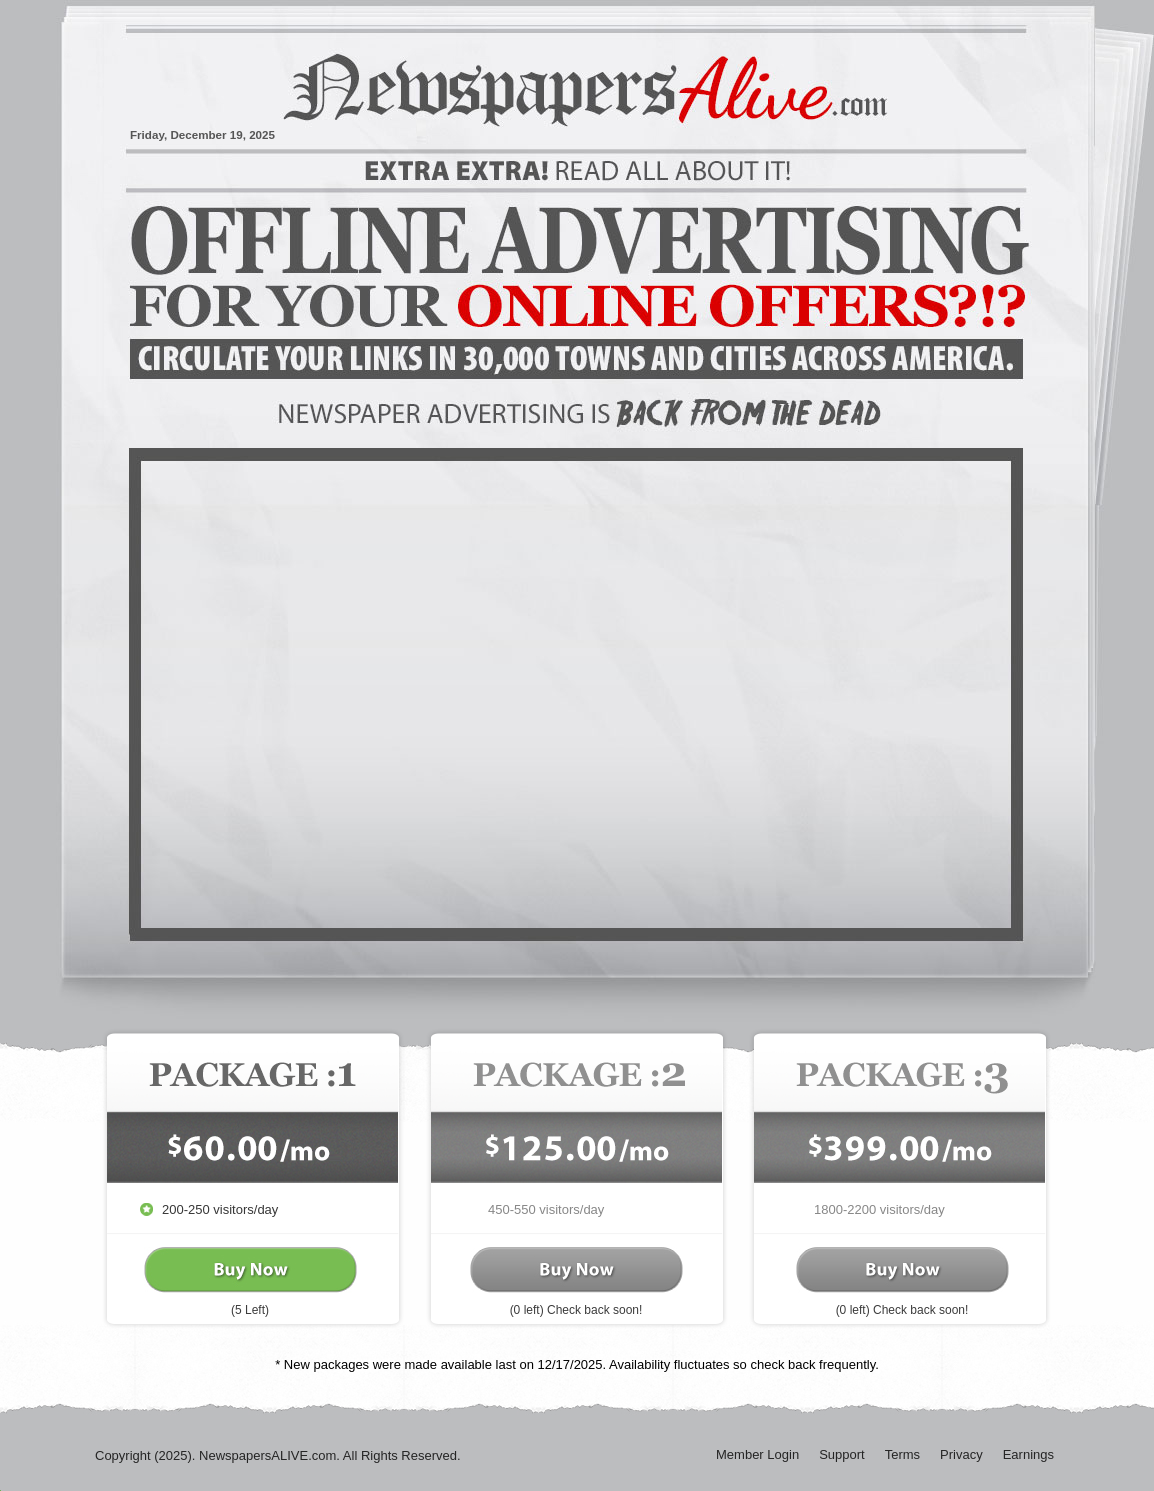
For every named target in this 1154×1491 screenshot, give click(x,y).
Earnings (1028, 1454)
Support (842, 1454)
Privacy (961, 1454)
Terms (902, 1454)
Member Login (757, 1454)
